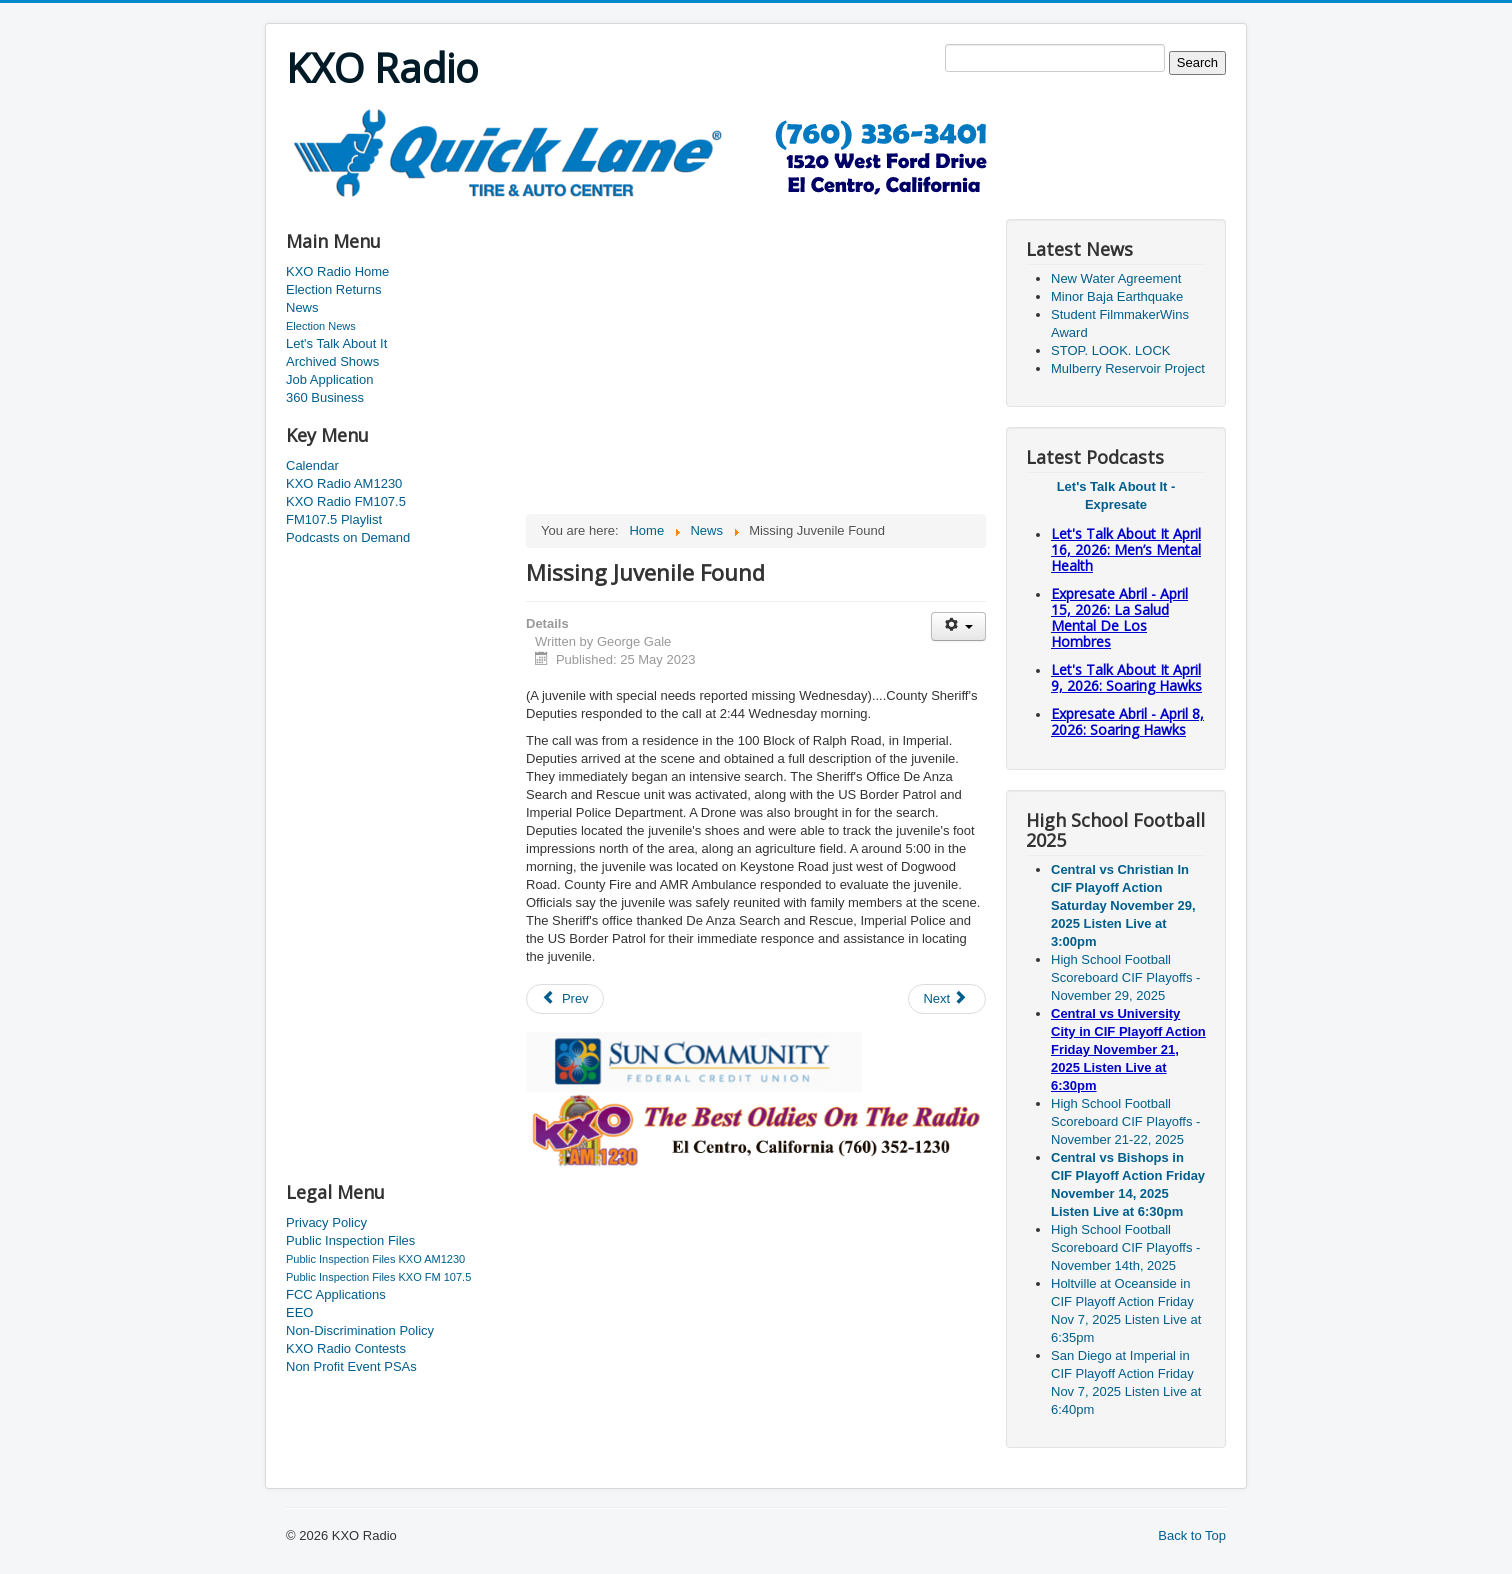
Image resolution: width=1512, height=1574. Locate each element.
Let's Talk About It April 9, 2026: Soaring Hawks (1126, 677)
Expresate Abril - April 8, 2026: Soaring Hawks (1127, 721)
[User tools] (958, 626)
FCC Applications (336, 1294)
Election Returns (333, 289)
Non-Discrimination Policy (360, 1330)
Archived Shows (332, 361)
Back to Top (1192, 1535)
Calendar (312, 465)
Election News (321, 326)
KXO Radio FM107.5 (346, 501)
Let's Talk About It (336, 343)
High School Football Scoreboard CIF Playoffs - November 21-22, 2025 (1125, 1121)
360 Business (325, 397)
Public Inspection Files (350, 1240)
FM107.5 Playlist (334, 519)
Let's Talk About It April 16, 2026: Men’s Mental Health (1126, 549)
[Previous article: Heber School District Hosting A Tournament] (565, 999)
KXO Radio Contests (346, 1348)
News (302, 307)
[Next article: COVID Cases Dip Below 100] (947, 999)
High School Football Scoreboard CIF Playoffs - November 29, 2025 (1125, 977)
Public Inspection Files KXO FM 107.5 (378, 1277)
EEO (299, 1312)
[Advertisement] (650, 206)
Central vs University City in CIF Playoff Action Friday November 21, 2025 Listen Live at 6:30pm (1128, 1049)
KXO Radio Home (337, 271)
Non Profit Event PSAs (351, 1366)
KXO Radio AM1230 (344, 483)
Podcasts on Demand (348, 537)
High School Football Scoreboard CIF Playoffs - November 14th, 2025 (1125, 1247)
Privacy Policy (326, 1222)
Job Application (329, 379)
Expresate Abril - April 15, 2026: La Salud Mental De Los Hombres (1119, 617)
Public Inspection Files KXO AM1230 (375, 1259)
